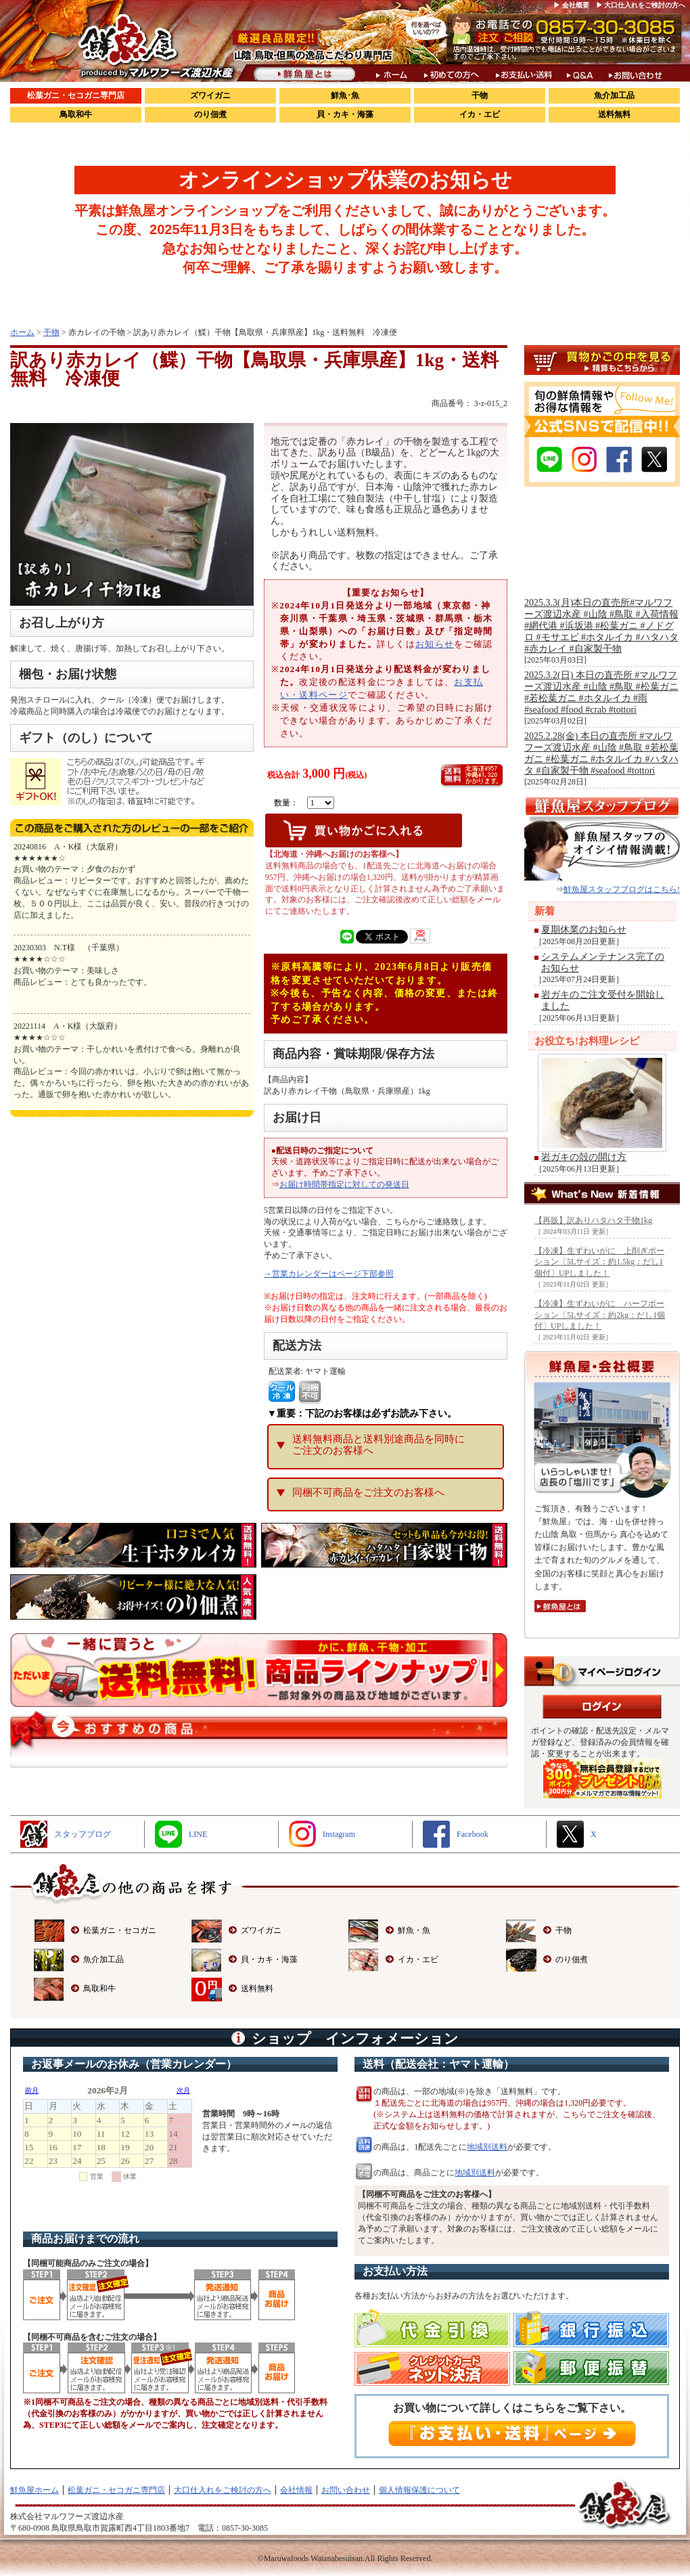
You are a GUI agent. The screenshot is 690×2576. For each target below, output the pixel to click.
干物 (480, 95)
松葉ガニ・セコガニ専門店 (75, 95)
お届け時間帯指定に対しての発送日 (344, 1184)
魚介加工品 (614, 95)
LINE (198, 1834)
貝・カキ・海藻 (345, 114)
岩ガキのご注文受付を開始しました (602, 1000)
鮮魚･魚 (345, 95)
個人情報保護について (419, 2490)
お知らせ (434, 644)
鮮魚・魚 (414, 1930)
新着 (544, 911)
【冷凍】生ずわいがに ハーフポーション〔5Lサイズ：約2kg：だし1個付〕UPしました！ (599, 1315)
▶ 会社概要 (571, 5)
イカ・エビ (479, 114)
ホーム (22, 332)
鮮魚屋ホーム (34, 2490)
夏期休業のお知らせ (583, 930)
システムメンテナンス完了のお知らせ (602, 962)
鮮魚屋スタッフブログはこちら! (622, 889)
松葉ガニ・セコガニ (119, 1930)
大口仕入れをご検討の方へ (222, 2490)
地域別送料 (487, 2147)
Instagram (339, 1834)
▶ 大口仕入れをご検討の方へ (641, 5)
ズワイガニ (210, 95)
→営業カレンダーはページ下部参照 (329, 1274)
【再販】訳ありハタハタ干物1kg (593, 1220)
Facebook (472, 1834)
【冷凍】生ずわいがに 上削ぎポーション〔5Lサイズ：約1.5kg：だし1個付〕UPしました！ (599, 1262)
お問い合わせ (345, 2490)
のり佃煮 (210, 114)
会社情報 (296, 2490)
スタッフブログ (82, 1834)
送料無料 (614, 114)
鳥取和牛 (76, 114)
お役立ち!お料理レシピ (586, 1041)
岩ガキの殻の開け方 (583, 1157)
